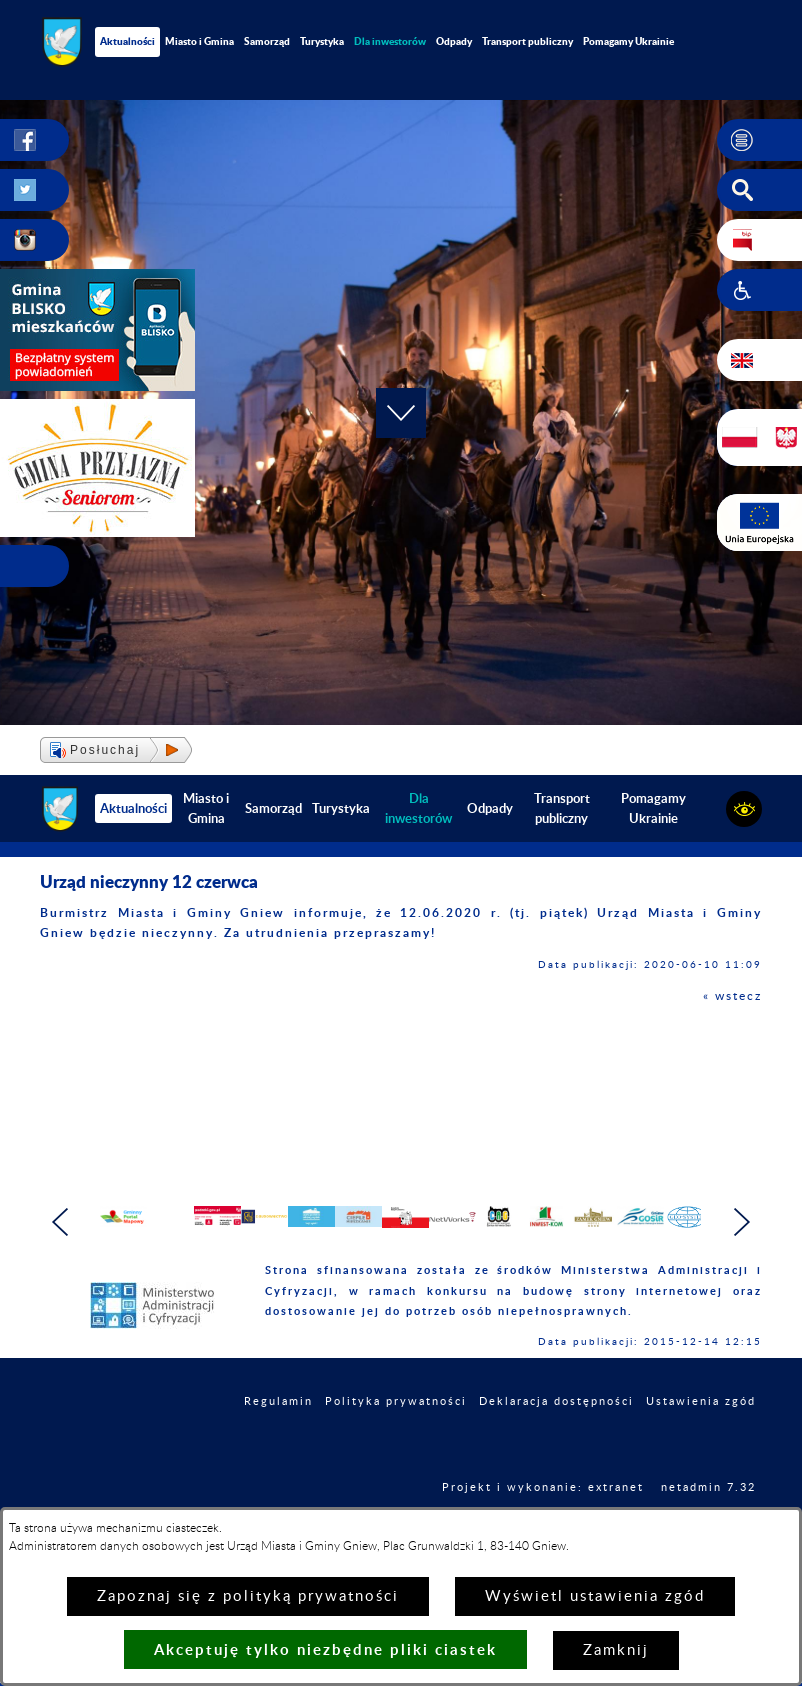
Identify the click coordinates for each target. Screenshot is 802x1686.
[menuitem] (390, 41)
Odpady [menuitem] (454, 41)
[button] (759, 140)
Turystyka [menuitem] (322, 41)
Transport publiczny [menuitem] (527, 41)
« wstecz (732, 996)
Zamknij (616, 1650)
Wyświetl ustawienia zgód (595, 1596)
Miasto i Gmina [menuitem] (199, 41)
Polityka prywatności (396, 1433)
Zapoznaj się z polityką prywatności (248, 1596)
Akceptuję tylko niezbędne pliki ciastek (325, 1649)
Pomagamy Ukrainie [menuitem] (628, 41)
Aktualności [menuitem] (127, 41)
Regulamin (278, 1433)
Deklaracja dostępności (556, 1433)
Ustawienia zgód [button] (701, 1433)
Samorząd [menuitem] (267, 41)
